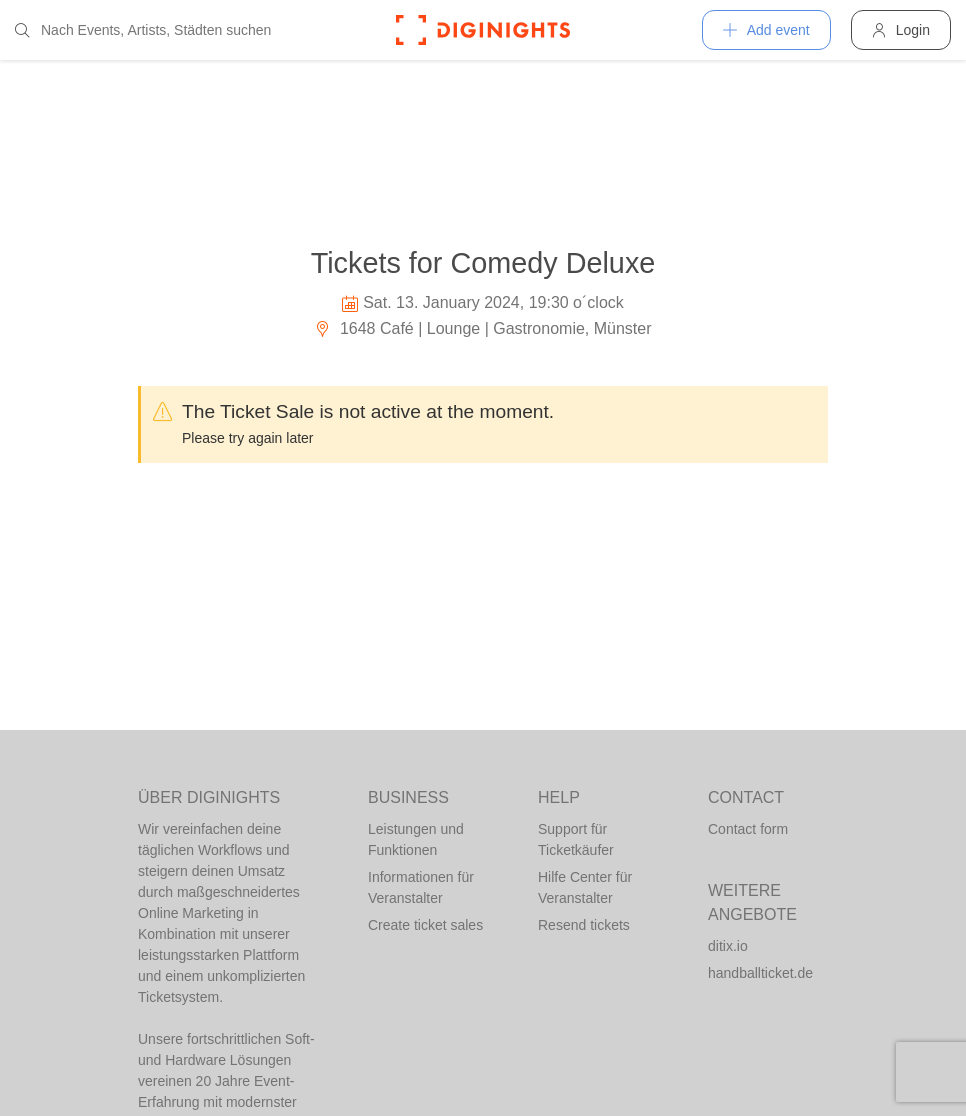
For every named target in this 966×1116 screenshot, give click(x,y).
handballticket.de (760, 973)
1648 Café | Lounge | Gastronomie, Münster (482, 328)
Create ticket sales (425, 925)
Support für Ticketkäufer (576, 839)
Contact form (748, 829)
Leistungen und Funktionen (416, 839)
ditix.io (728, 946)
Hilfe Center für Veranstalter (585, 887)
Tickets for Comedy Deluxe (483, 263)
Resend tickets (584, 925)
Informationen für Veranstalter (421, 887)
